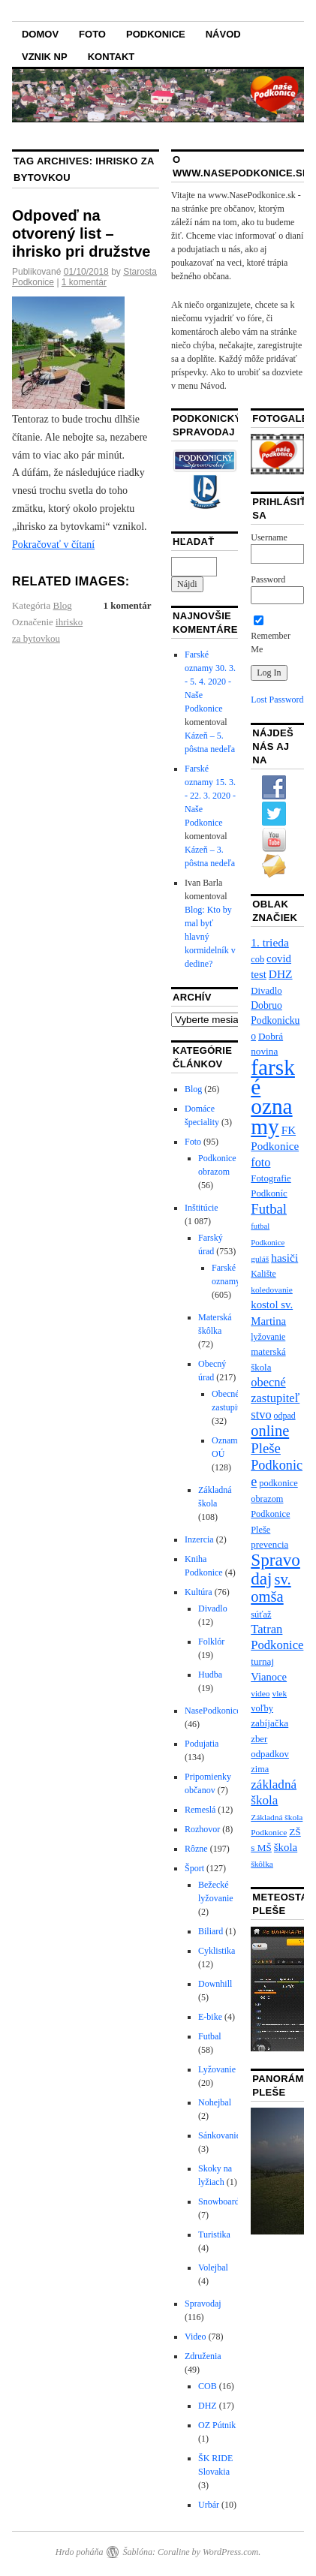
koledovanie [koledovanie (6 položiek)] (272, 1289)
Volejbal (213, 2267)
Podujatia (201, 1743)
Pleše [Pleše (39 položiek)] (266, 1448)
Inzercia (199, 1539)
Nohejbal (214, 2102)
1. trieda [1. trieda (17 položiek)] (270, 942)
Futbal (209, 2036)
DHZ (207, 2405)
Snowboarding (224, 2201)
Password (268, 579)
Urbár (208, 2504)
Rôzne (196, 1848)
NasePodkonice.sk (218, 1710)
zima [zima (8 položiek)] (260, 1769)
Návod (223, 34)
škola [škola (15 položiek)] (285, 1847)
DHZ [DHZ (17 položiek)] (281, 974)
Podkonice (155, 34)
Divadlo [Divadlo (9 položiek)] (266, 991)
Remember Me (270, 636)
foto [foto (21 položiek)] (260, 1162)
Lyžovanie (217, 2069)
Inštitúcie (201, 1207)
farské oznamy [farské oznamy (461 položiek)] (273, 1097)
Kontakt (111, 56)
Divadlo (212, 1608)
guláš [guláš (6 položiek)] (260, 1258)
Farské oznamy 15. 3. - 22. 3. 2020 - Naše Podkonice (210, 795)
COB (207, 2386)
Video (195, 2336)
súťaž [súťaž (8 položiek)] (261, 1614)
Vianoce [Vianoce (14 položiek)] (269, 1677)
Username (269, 537)
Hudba (210, 1674)
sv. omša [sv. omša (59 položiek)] (270, 1588)
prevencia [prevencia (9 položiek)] (269, 1544)
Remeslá (200, 1809)
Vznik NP (45, 56)
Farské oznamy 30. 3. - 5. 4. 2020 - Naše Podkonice (210, 681)
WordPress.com (230, 2552)
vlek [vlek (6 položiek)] (279, 1693)
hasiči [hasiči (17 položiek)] (284, 1257)
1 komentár (84, 282)
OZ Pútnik (217, 2425)
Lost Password (277, 699)
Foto (92, 34)
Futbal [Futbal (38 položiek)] (269, 1209)
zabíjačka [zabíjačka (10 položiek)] (269, 1723)
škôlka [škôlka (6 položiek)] (262, 1863)
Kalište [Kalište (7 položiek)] (263, 1273)
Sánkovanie (219, 2135)
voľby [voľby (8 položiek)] (262, 1708)
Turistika (214, 2234)
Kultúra (198, 1592)
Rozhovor (202, 1829)
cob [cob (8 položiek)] (257, 959)
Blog (62, 605)
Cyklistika (216, 1951)
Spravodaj (203, 2303)
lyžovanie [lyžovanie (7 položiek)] (268, 1337)
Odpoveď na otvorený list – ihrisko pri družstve (81, 233)
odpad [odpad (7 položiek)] (285, 1415)
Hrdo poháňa (80, 2552)
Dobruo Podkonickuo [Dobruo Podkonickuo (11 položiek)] (275, 1021)
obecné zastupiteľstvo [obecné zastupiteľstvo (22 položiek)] (275, 1398)
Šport (194, 1868)
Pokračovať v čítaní (53, 544)
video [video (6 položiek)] (260, 1693)
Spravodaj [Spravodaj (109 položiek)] (275, 1568)
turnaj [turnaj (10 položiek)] (262, 1661)
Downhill (215, 1984)
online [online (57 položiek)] (270, 1430)
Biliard (210, 1931)
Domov (40, 34)
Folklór (211, 1641)
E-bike (210, 2017)
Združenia (203, 2356)
